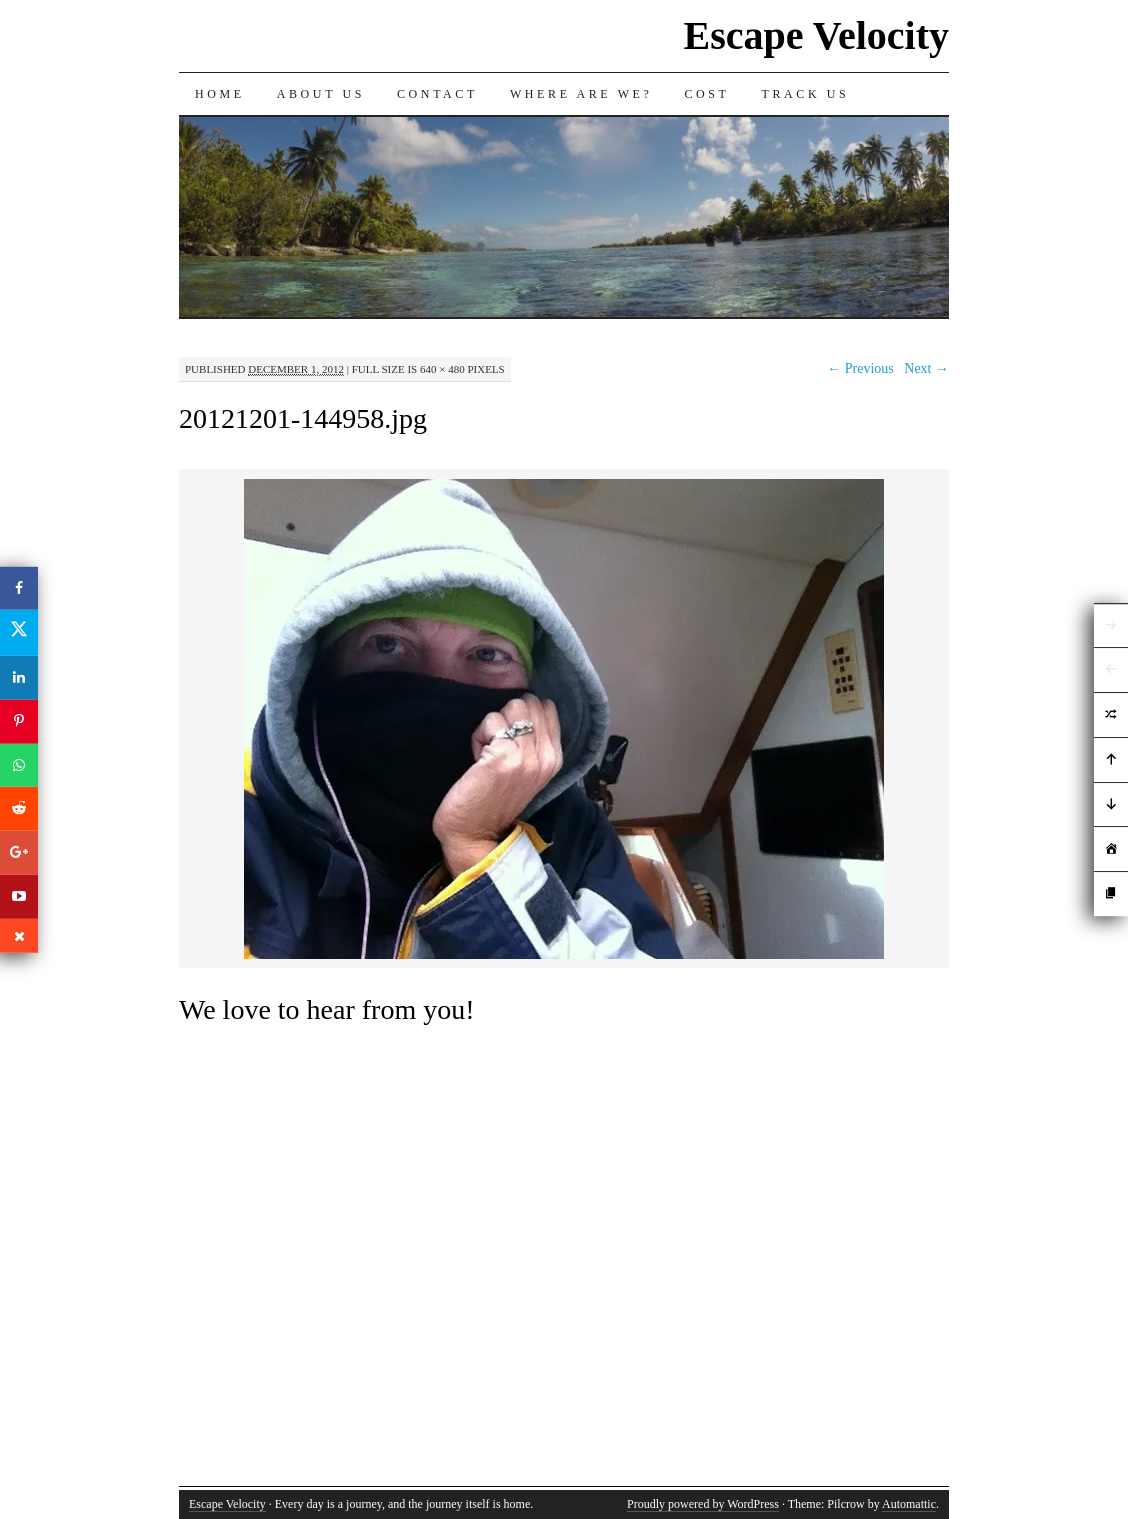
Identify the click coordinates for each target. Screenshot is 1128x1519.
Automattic (909, 1504)
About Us (321, 94)
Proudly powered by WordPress (703, 1504)
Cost (706, 94)
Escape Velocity (816, 35)
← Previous (860, 368)
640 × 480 (442, 369)
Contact (437, 94)
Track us (806, 94)
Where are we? (581, 94)
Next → (926, 368)
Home (220, 94)
